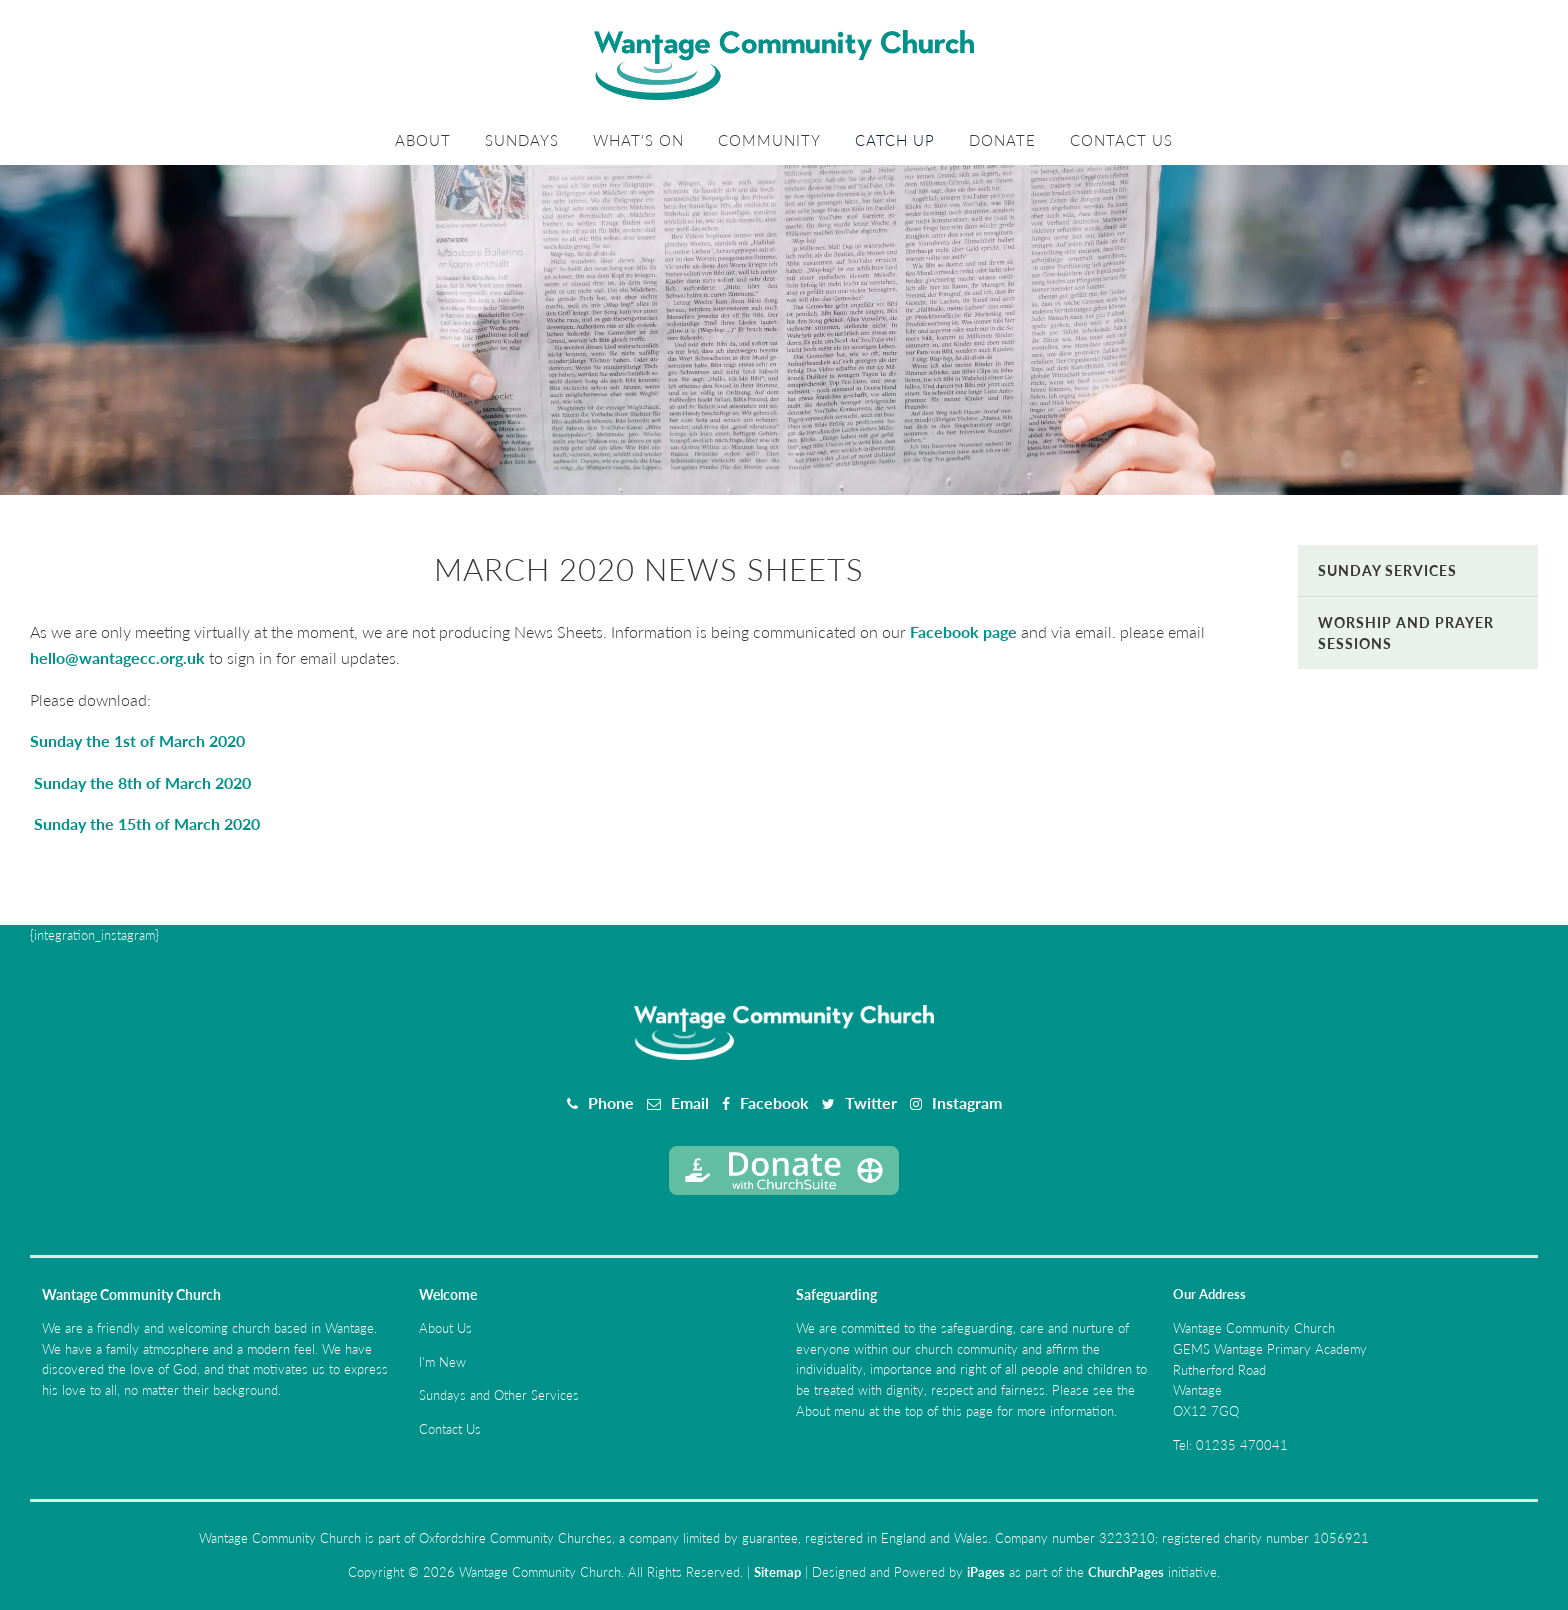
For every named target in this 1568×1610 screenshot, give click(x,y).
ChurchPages (1126, 1572)
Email (690, 1102)
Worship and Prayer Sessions (1406, 633)
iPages (986, 1572)
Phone (611, 1102)
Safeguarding (836, 1294)
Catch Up (895, 140)
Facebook (774, 1102)
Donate (1002, 140)
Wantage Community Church (131, 1294)
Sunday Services (1387, 570)
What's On (638, 140)
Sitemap (777, 1572)
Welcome (448, 1294)
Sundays (522, 140)
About (423, 140)
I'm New (442, 1362)
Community (769, 140)
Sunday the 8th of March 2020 (140, 782)
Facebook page (963, 631)
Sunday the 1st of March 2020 (137, 740)
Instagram (967, 1102)
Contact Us (1121, 140)
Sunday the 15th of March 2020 (145, 823)
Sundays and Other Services (499, 1395)
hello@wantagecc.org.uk (117, 657)
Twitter (871, 1102)
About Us (445, 1328)
